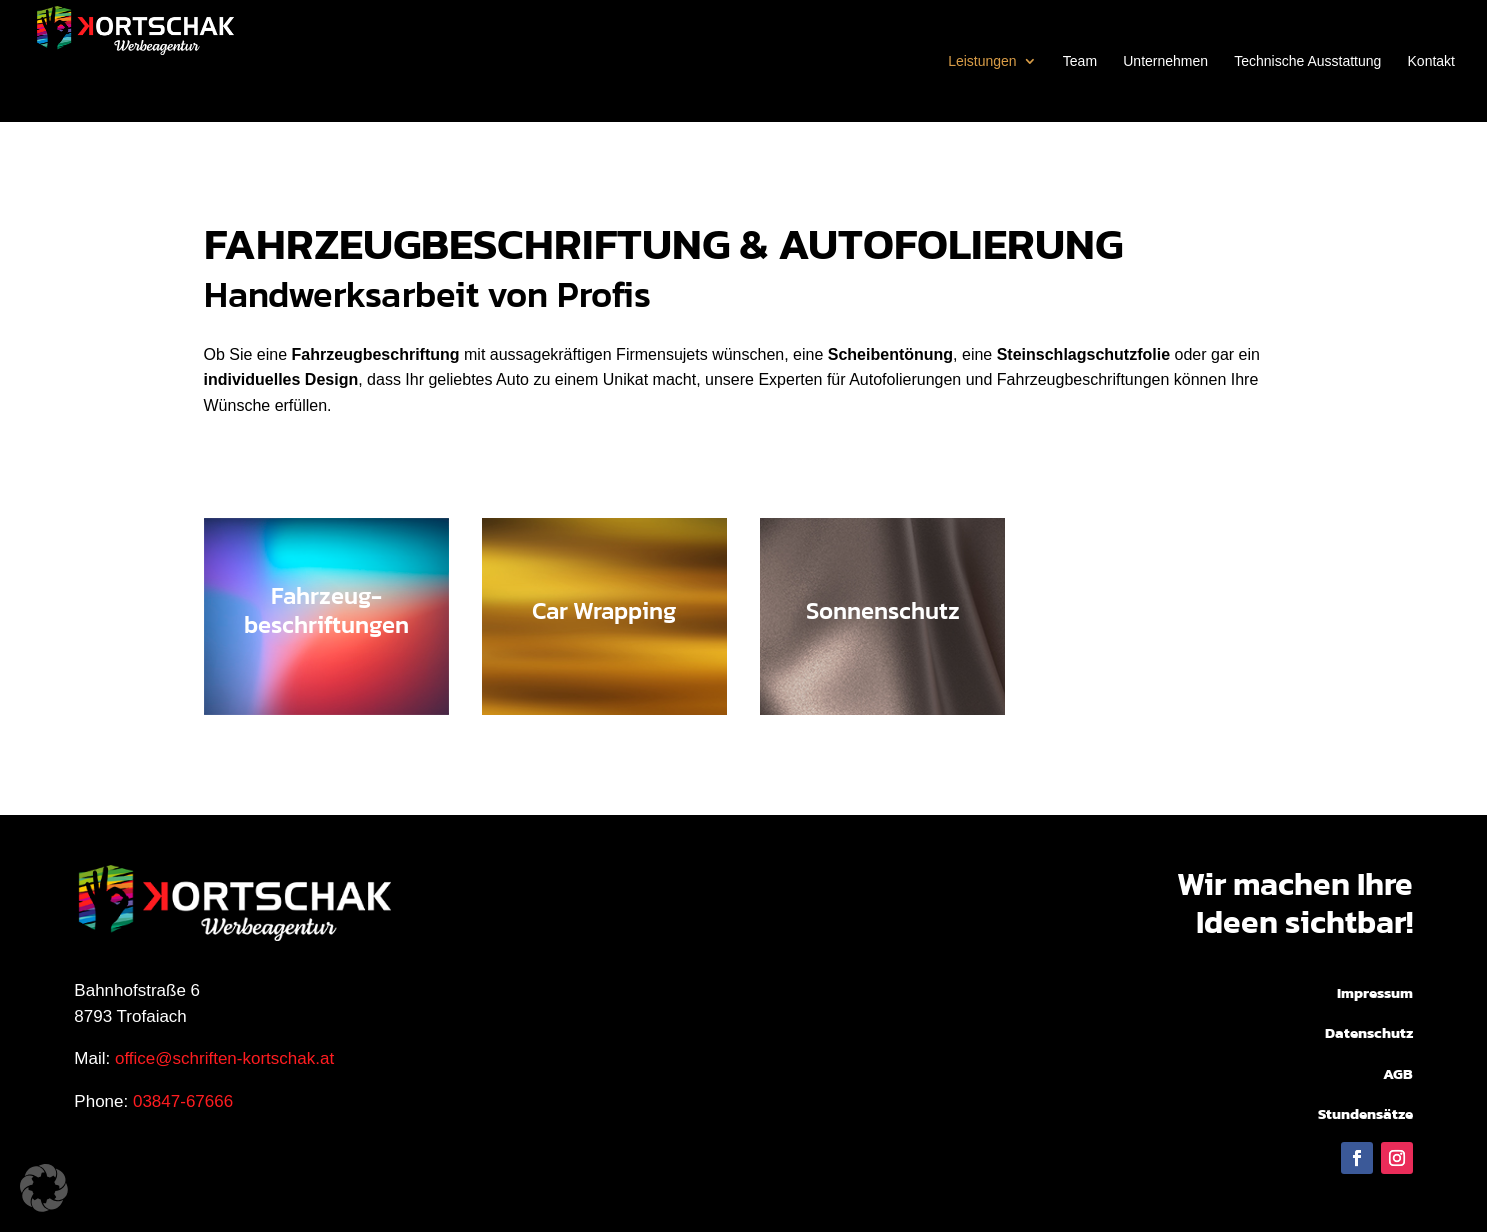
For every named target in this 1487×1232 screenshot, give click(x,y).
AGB (1398, 1073)
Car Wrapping (604, 610)
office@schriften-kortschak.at (224, 1058)
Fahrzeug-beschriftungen (326, 611)
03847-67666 (183, 1101)
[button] (44, 1188)
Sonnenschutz (883, 610)
